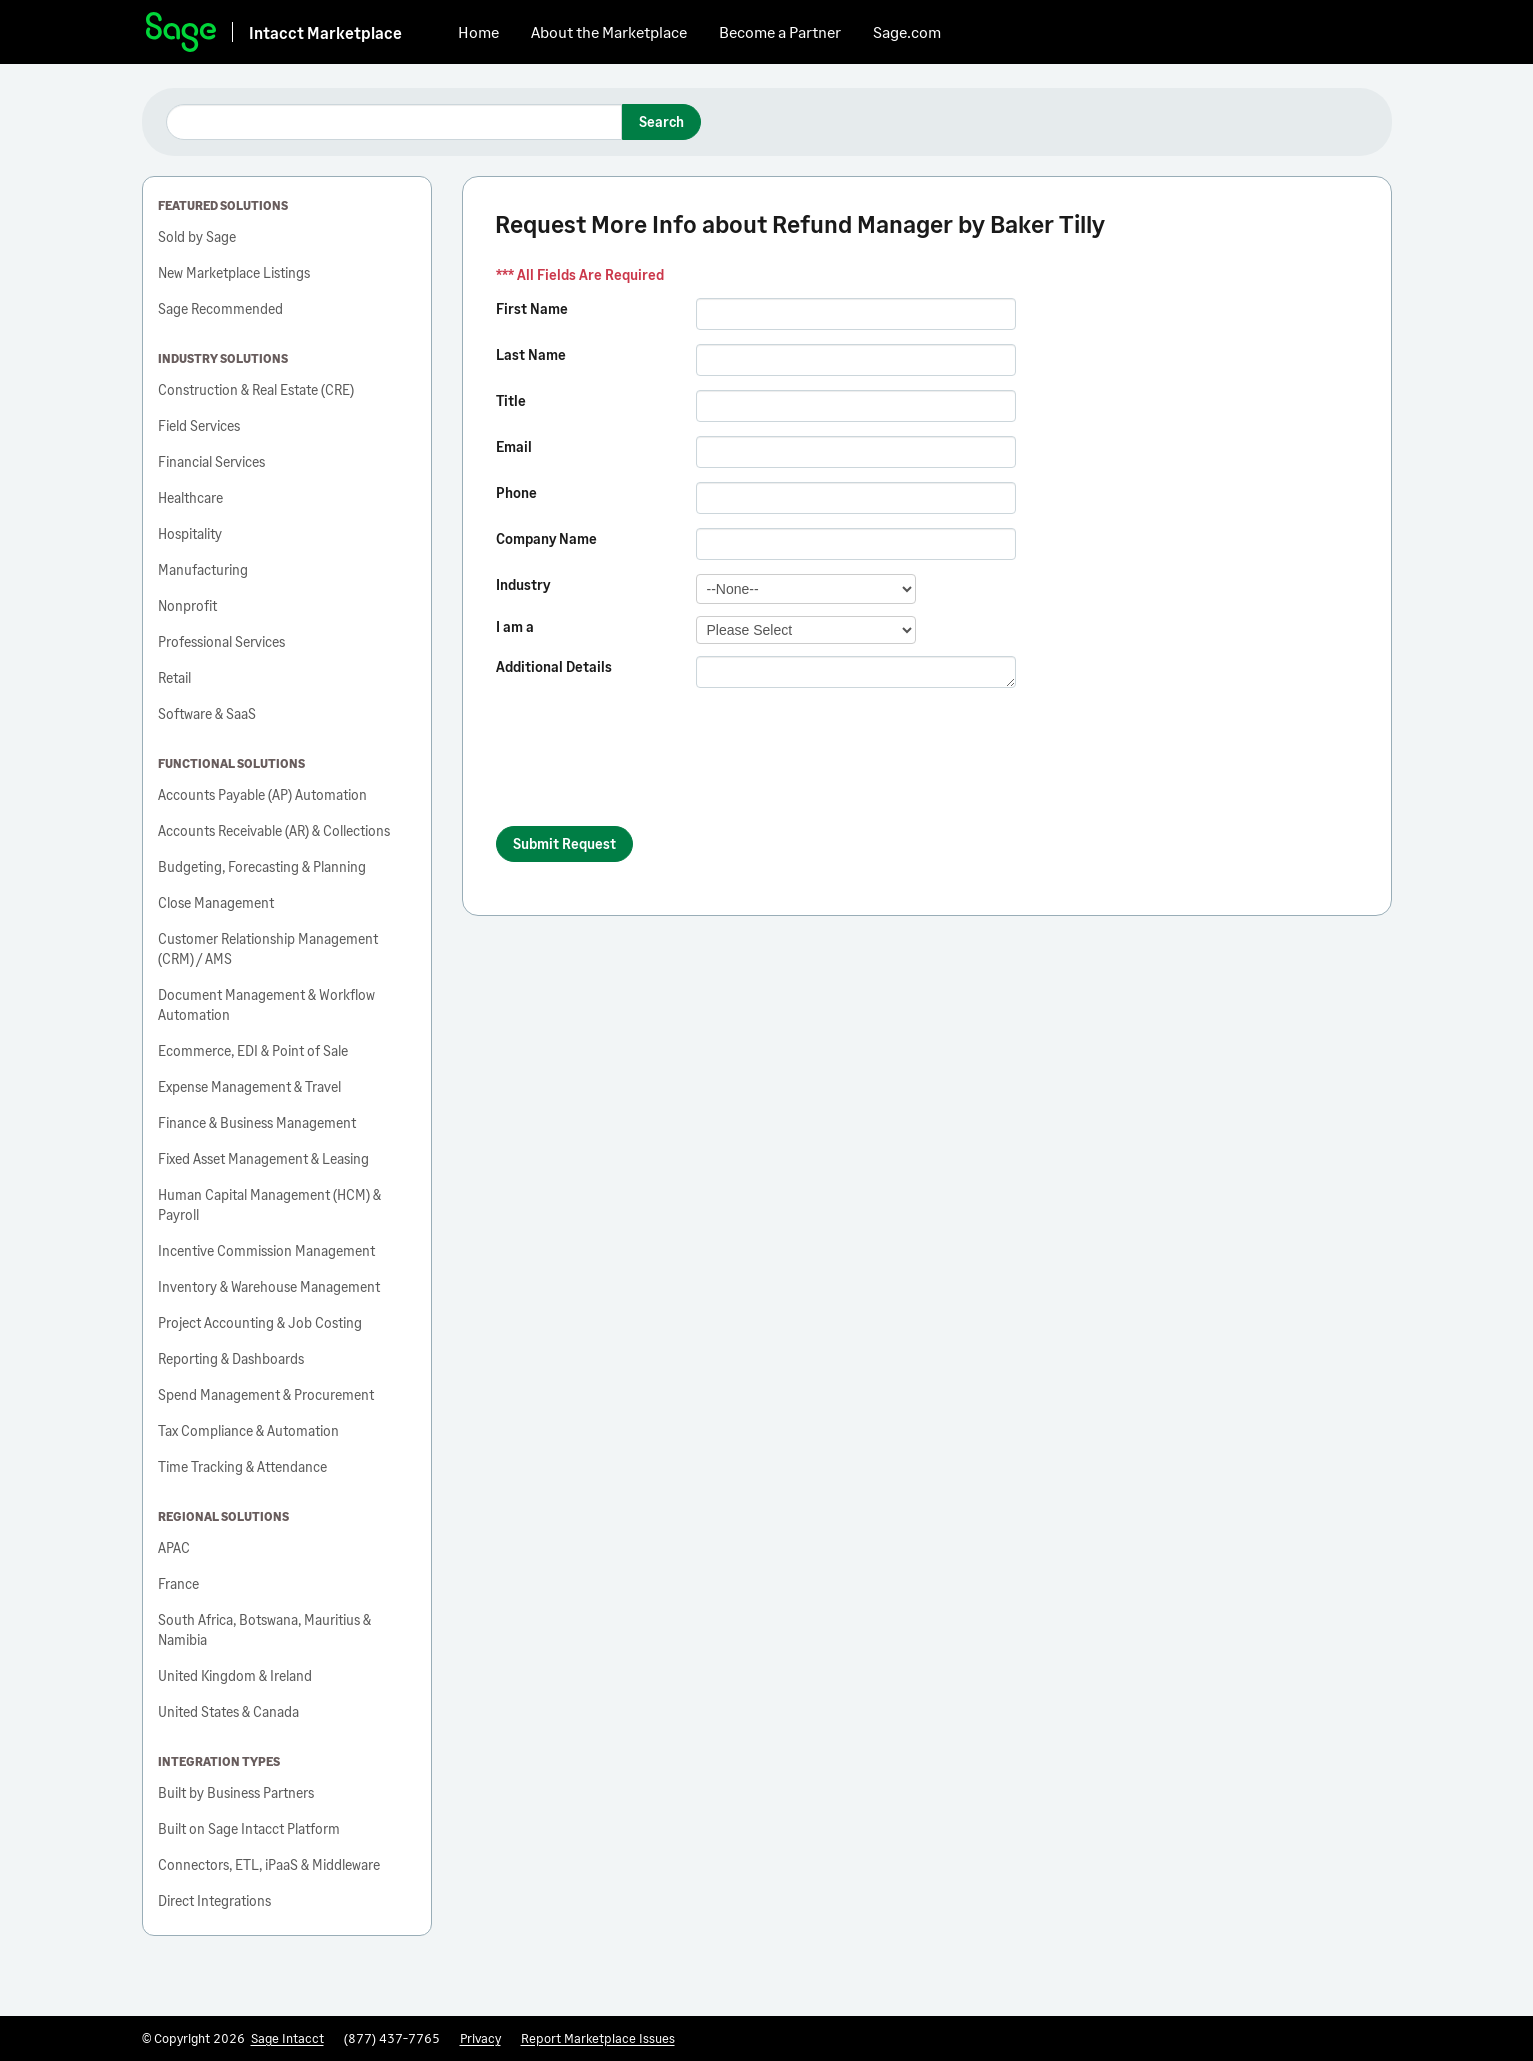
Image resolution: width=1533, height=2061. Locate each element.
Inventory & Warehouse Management (269, 1286)
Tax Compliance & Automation (248, 1430)
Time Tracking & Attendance (242, 1466)
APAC (174, 1547)
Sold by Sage (197, 236)
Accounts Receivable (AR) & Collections (274, 830)
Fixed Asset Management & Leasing (263, 1158)
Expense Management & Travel (249, 1086)
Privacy (480, 2038)
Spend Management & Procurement (266, 1394)
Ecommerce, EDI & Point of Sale (253, 1050)
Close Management (216, 902)
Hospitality (190, 533)
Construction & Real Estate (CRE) (256, 389)
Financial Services (211, 461)
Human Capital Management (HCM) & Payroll (269, 1204)
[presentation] (648, 766)
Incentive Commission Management (266, 1250)
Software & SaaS (207, 713)
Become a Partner (780, 31)
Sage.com (907, 31)
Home (478, 31)
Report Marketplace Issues (598, 2038)
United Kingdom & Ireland (235, 1675)
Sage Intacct (287, 2038)
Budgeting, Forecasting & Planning (262, 866)
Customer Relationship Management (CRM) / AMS (268, 948)
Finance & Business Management (257, 1122)
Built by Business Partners (236, 1792)
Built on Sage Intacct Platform (249, 1828)
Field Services (199, 425)
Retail (174, 677)
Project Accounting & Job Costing (260, 1322)
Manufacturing (203, 569)
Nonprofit (187, 605)
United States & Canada (228, 1711)
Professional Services (221, 641)
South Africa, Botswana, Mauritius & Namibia (264, 1629)
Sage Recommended (220, 308)
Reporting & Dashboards (231, 1358)
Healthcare (190, 497)
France (178, 1583)
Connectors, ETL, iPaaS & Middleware (269, 1864)
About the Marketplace (609, 31)
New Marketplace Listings (234, 272)
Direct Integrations (214, 1900)
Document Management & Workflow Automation (266, 1004)
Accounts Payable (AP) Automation (262, 794)
